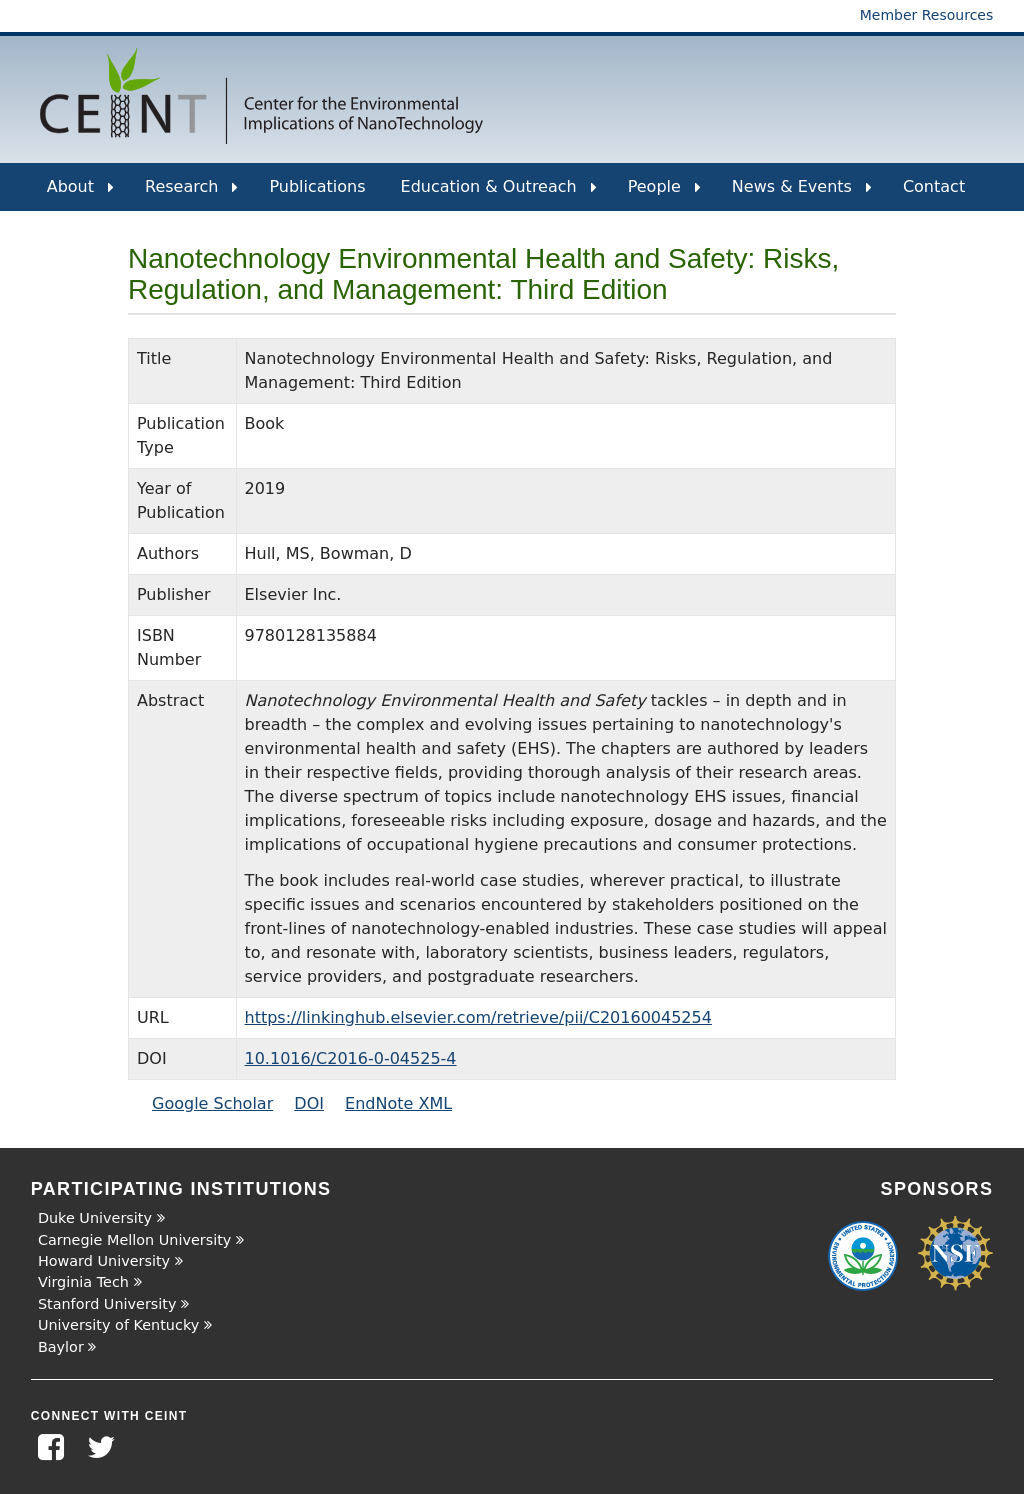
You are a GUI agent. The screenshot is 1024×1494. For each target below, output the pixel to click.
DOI (309, 1103)
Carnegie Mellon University (134, 1240)
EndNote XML (398, 1103)
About (80, 194)
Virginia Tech (83, 1282)
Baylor (61, 1347)
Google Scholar (212, 1103)
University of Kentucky (118, 1325)
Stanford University (107, 1304)
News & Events (802, 194)
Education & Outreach (499, 194)
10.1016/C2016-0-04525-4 (351, 1058)
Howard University (104, 1261)
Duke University (95, 1218)
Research (191, 194)
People (664, 194)
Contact (934, 186)
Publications (317, 186)
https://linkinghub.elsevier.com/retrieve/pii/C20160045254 (478, 1017)
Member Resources (927, 15)
